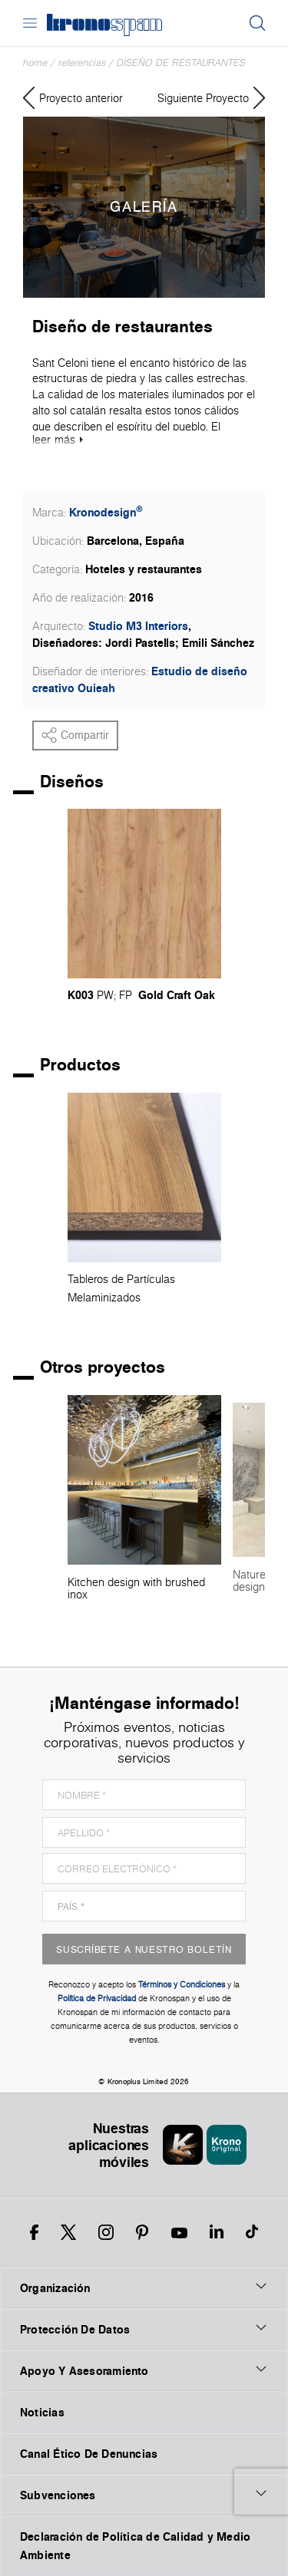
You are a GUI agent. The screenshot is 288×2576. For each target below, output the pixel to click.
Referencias (82, 62)
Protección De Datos (144, 2328)
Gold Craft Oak (176, 995)
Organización (144, 2287)
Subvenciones (144, 2494)
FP (125, 995)
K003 (81, 995)
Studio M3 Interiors (138, 626)
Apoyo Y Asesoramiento (144, 2370)
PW (105, 995)
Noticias (42, 2412)
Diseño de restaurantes (181, 62)
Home (35, 62)
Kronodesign (106, 512)
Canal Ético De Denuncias (88, 2454)
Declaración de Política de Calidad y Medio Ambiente (135, 2545)
